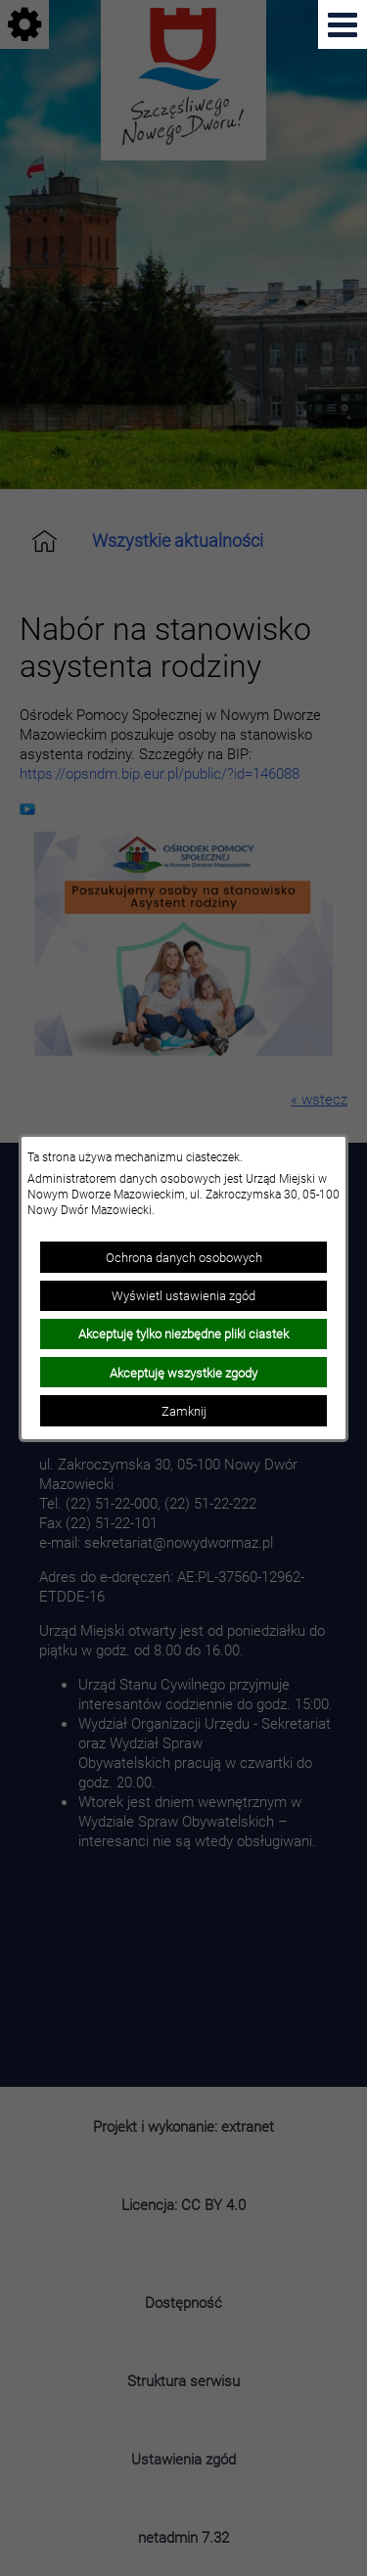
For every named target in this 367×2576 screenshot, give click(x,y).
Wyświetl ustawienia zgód (183, 1295)
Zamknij (183, 1411)
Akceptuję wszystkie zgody (183, 1372)
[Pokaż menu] (342, 24)
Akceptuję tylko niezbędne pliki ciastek (183, 1333)
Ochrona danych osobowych (184, 1257)
